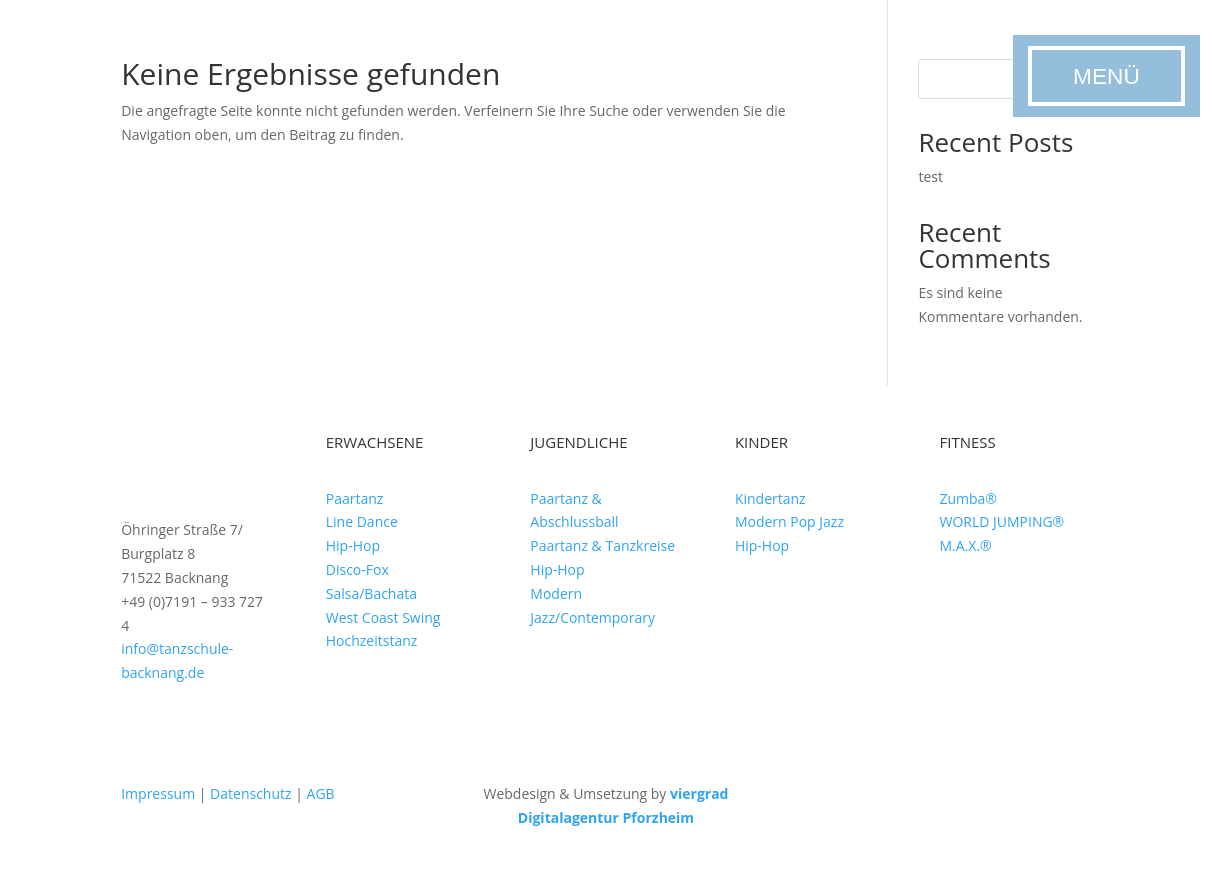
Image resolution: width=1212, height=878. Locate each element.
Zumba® (968, 498)
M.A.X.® (965, 545)
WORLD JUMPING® (1001, 521)
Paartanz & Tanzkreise (602, 545)
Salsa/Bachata (371, 593)
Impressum (158, 793)
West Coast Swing (383, 617)
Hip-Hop (353, 545)
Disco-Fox (357, 569)
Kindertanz (770, 498)
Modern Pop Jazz (789, 521)
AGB (321, 793)
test (930, 176)
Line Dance (362, 521)
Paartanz (355, 498)
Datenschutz (250, 793)
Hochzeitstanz (372, 640)
